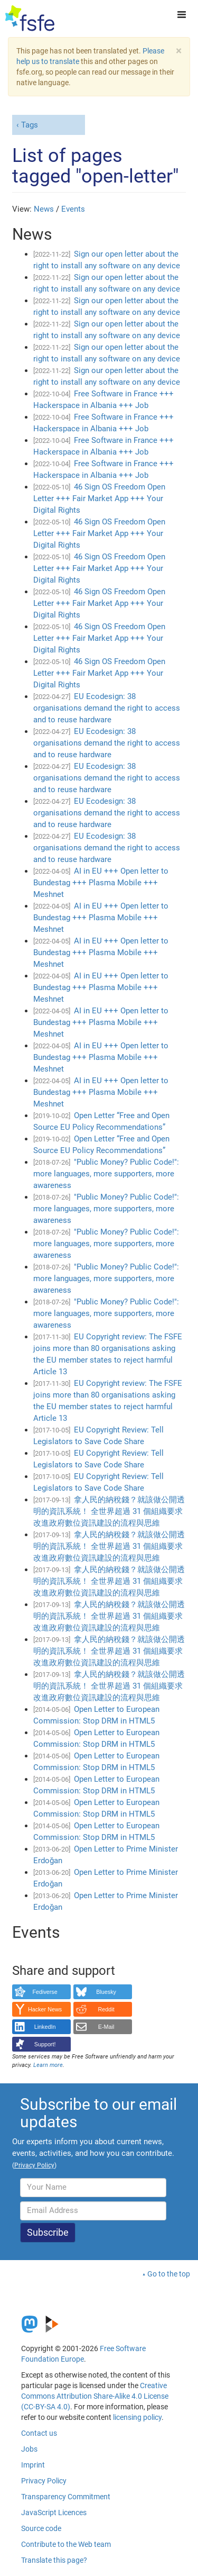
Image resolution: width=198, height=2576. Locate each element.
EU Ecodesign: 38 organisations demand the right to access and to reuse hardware (106, 708)
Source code (41, 2528)
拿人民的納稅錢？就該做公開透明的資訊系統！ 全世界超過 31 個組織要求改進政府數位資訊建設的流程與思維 (109, 1511)
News (44, 209)
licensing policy (137, 2417)
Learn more (48, 2065)
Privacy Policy (44, 2481)
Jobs (29, 2449)
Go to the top (168, 2274)
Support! (45, 2044)
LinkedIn (45, 2027)
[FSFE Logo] (29, 18)
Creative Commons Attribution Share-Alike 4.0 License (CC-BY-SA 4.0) (94, 2396)
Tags (29, 125)
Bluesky (106, 1992)
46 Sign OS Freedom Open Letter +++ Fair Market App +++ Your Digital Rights (99, 498)
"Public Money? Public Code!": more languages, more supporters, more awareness (106, 1173)
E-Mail (106, 2027)
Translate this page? (54, 2560)
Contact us (39, 2433)
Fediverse (44, 1992)
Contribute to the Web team (66, 2544)
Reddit (106, 2009)
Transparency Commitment (65, 2496)
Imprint (33, 2465)
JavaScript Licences (54, 2512)
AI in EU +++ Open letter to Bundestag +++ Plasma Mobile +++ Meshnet (100, 882)
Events (73, 209)
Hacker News (45, 2009)
